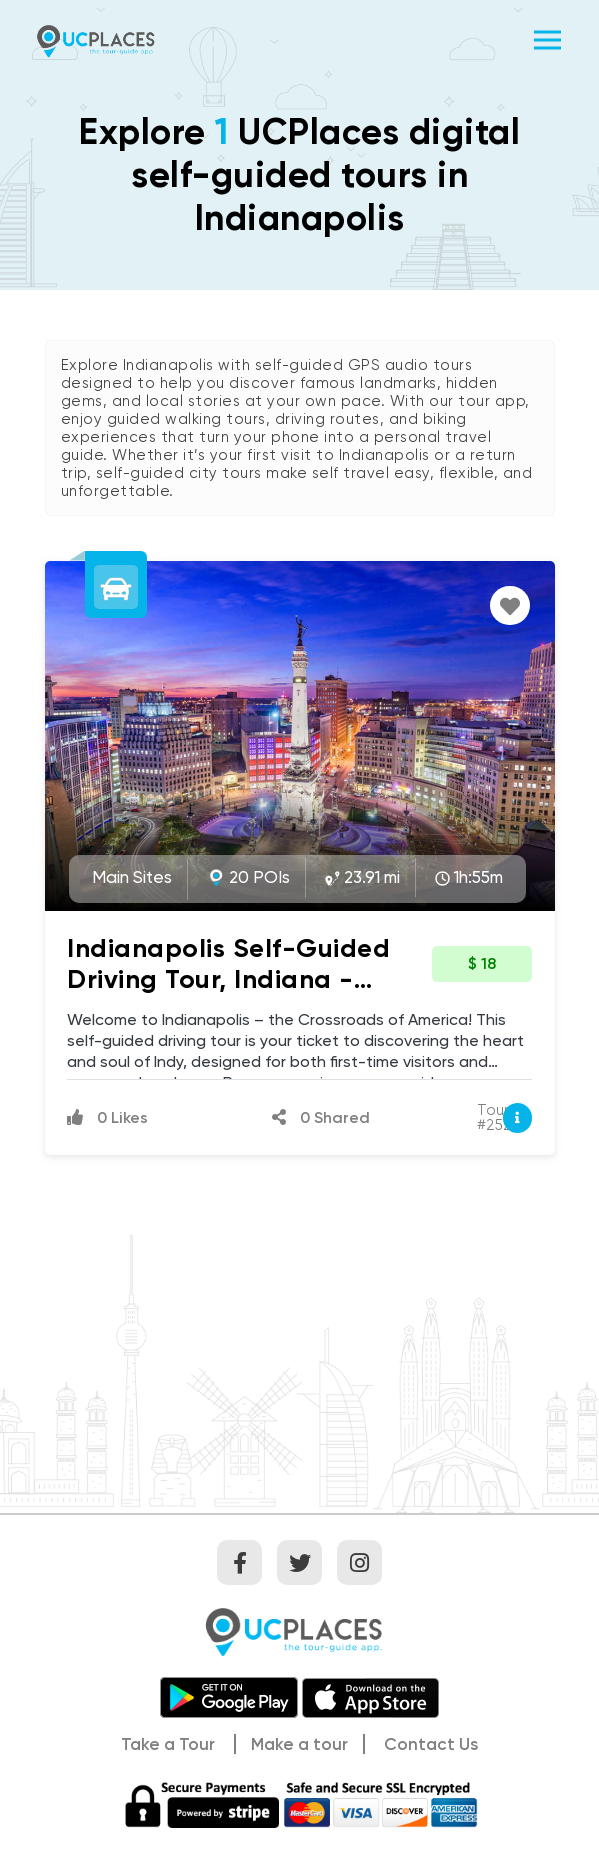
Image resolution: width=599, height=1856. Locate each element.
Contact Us (431, 1744)
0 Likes (107, 1117)
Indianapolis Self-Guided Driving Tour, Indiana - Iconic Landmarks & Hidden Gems (241, 995)
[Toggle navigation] (547, 40)
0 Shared (321, 1117)
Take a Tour (168, 1744)
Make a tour (299, 1744)
